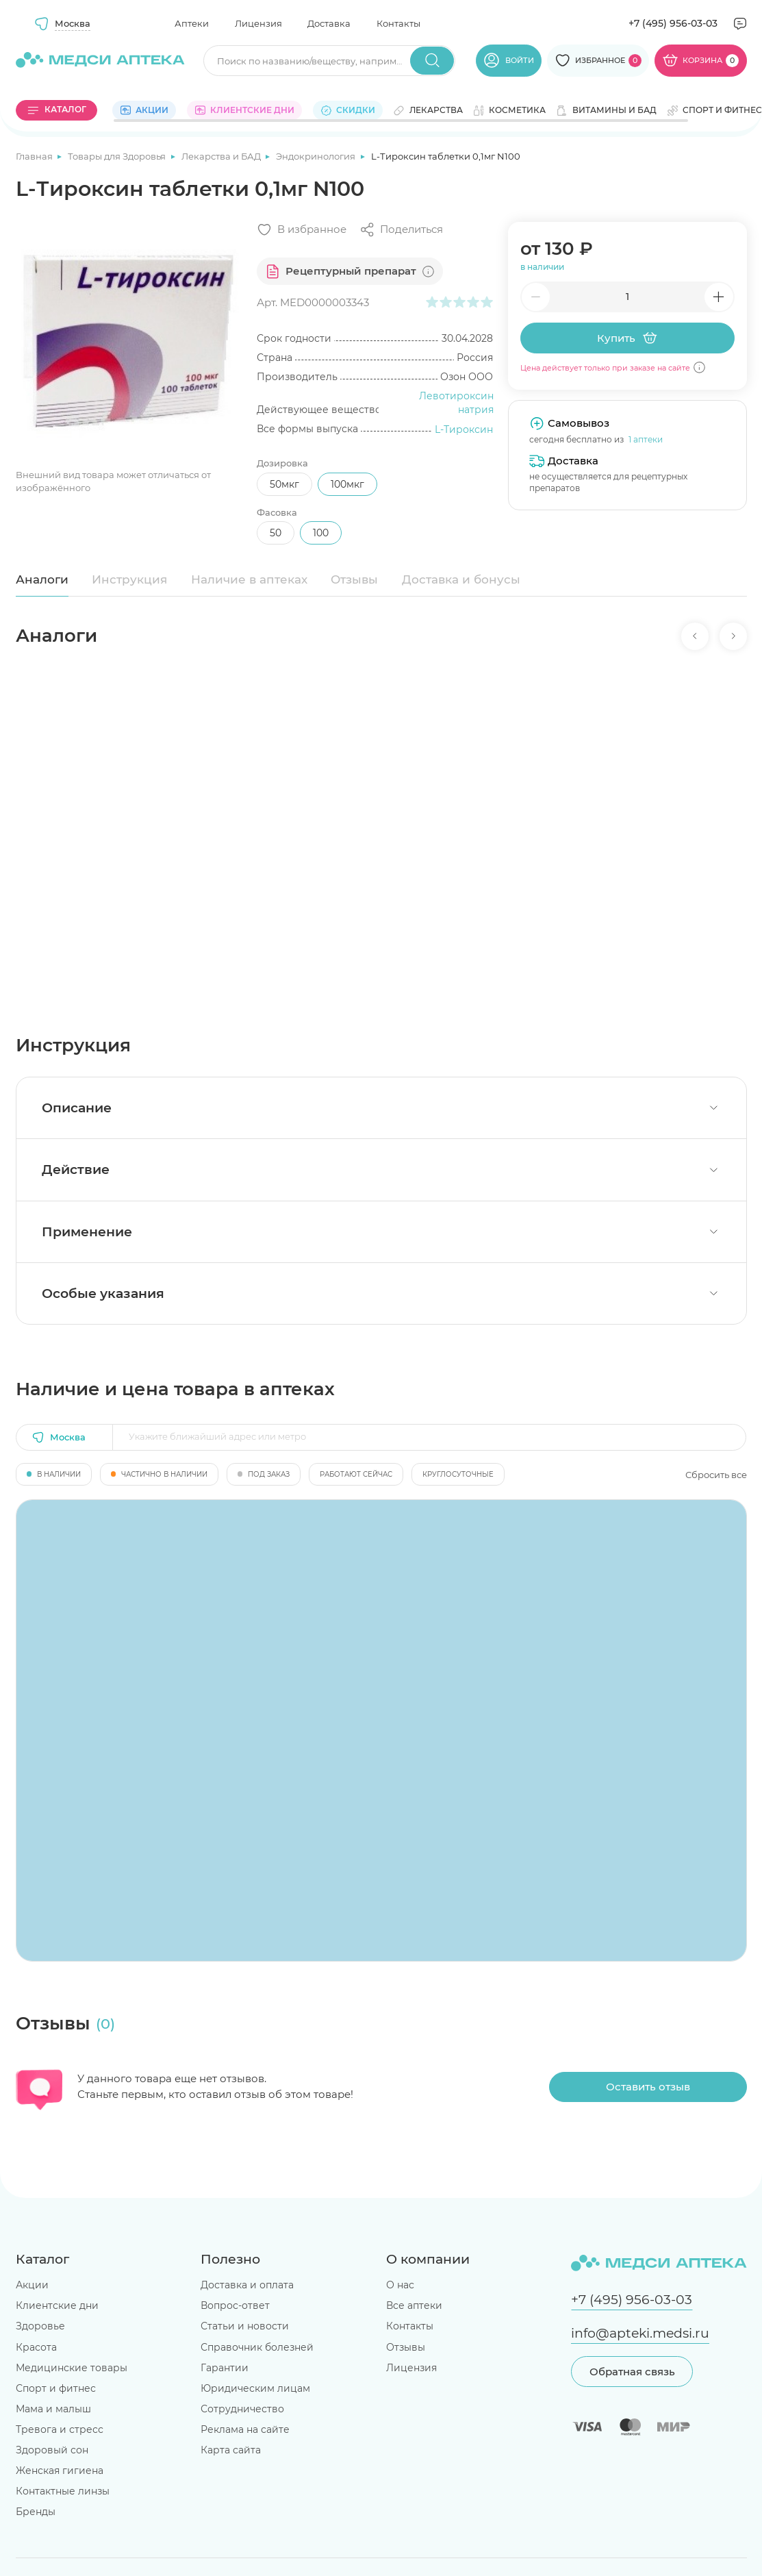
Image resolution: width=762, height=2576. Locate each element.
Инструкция (129, 579)
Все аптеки (414, 2305)
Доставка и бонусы (461, 579)
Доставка (329, 23)
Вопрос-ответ (235, 2305)
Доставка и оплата (247, 2285)
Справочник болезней (257, 2347)
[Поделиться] (401, 230)
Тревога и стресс (59, 2429)
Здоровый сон (52, 2450)
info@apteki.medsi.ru (640, 2333)
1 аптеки (645, 439)
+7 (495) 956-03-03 (672, 23)
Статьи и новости (245, 2326)
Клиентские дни (57, 2305)
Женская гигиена (59, 2470)
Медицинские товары (71, 2368)
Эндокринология (316, 156)
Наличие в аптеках (249, 579)
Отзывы (354, 579)
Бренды (35, 2511)
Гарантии (225, 2368)
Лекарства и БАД (222, 156)
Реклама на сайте (245, 2429)
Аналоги (42, 579)
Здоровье (40, 2326)
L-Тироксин (464, 429)
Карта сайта (231, 2450)
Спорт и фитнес (56, 2388)
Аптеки (192, 23)
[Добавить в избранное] (301, 230)
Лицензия (258, 23)
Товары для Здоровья (118, 156)
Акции (32, 2285)
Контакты (398, 23)
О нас (400, 2285)
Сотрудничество (242, 2409)
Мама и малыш (53, 2409)
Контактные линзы (63, 2491)
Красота (36, 2347)
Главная (35, 156)
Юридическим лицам (255, 2388)
